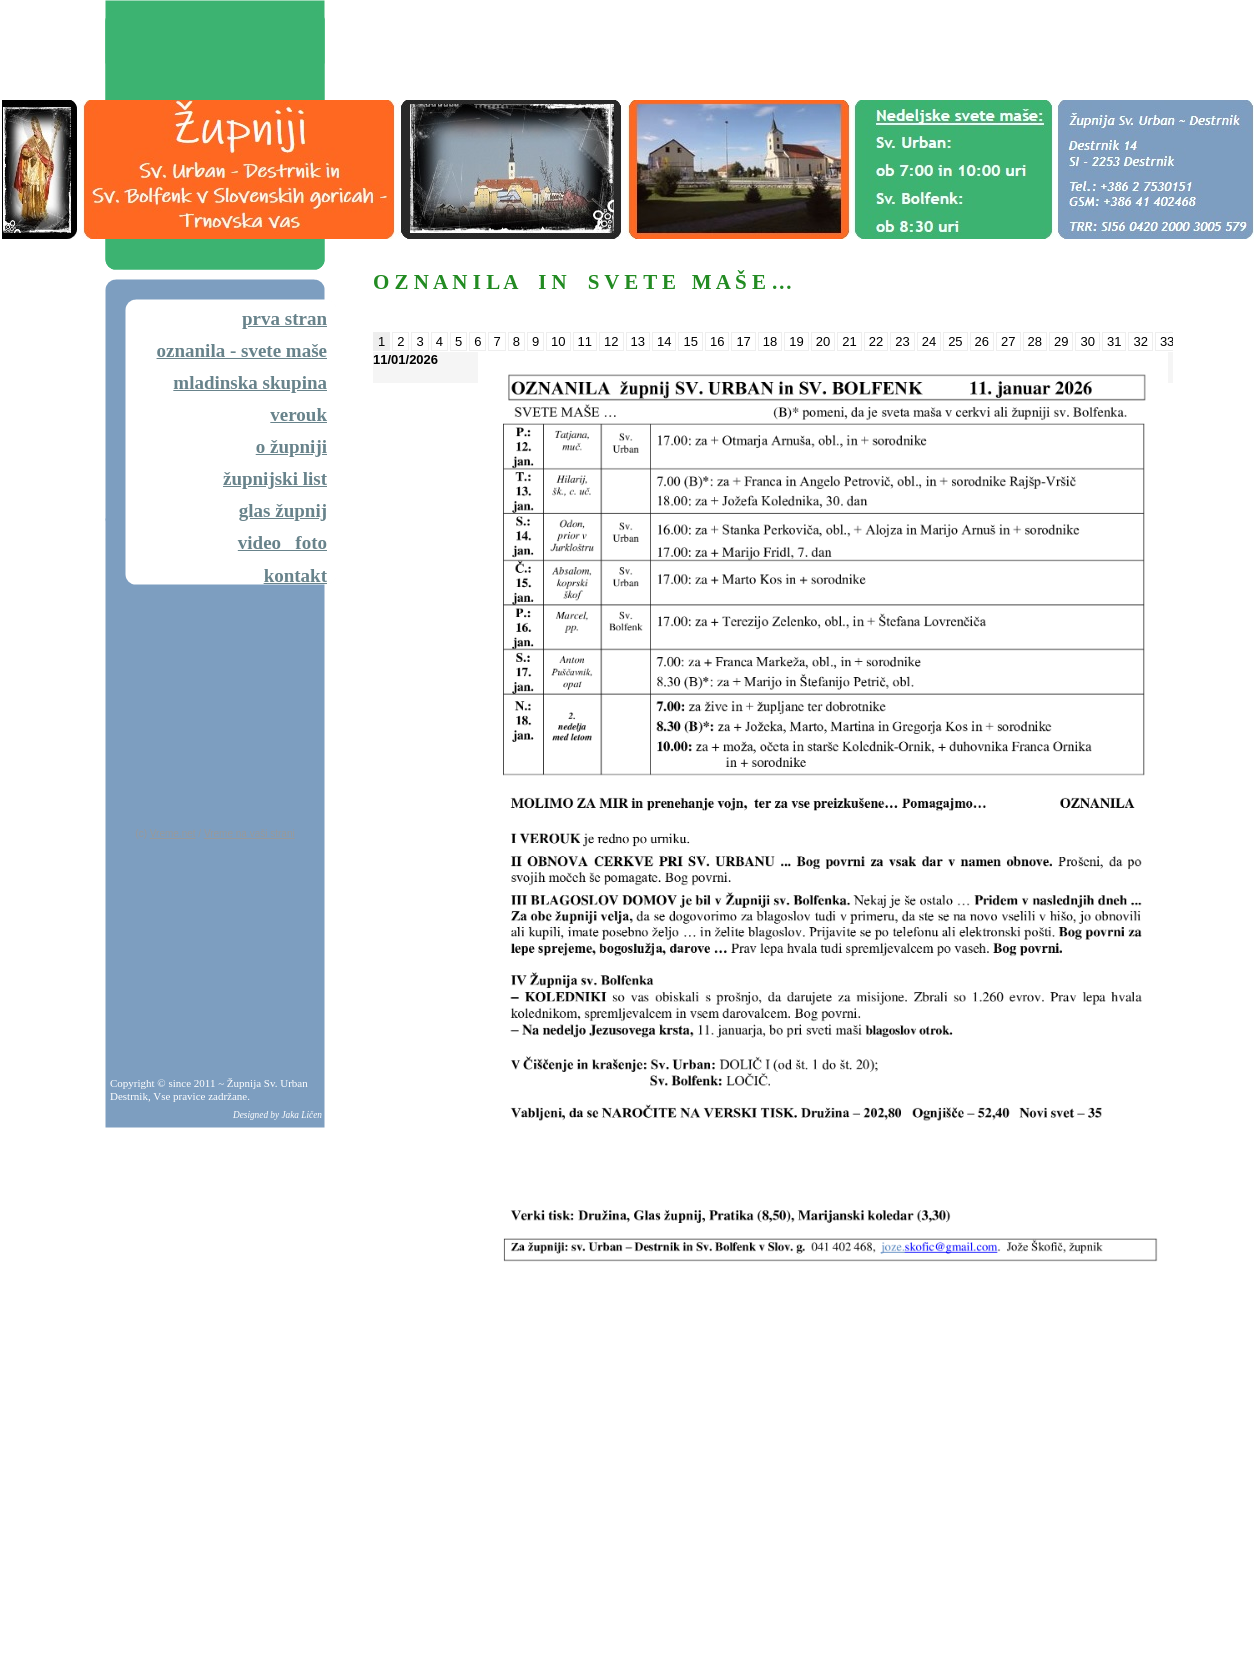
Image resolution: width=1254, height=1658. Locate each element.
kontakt (295, 575)
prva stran (284, 318)
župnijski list (275, 478)
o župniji (291, 446)
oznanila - (199, 350)
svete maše (284, 350)
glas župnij (283, 510)
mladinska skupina (250, 382)
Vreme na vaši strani (249, 833)
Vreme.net (173, 833)
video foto (282, 542)
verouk (298, 414)
